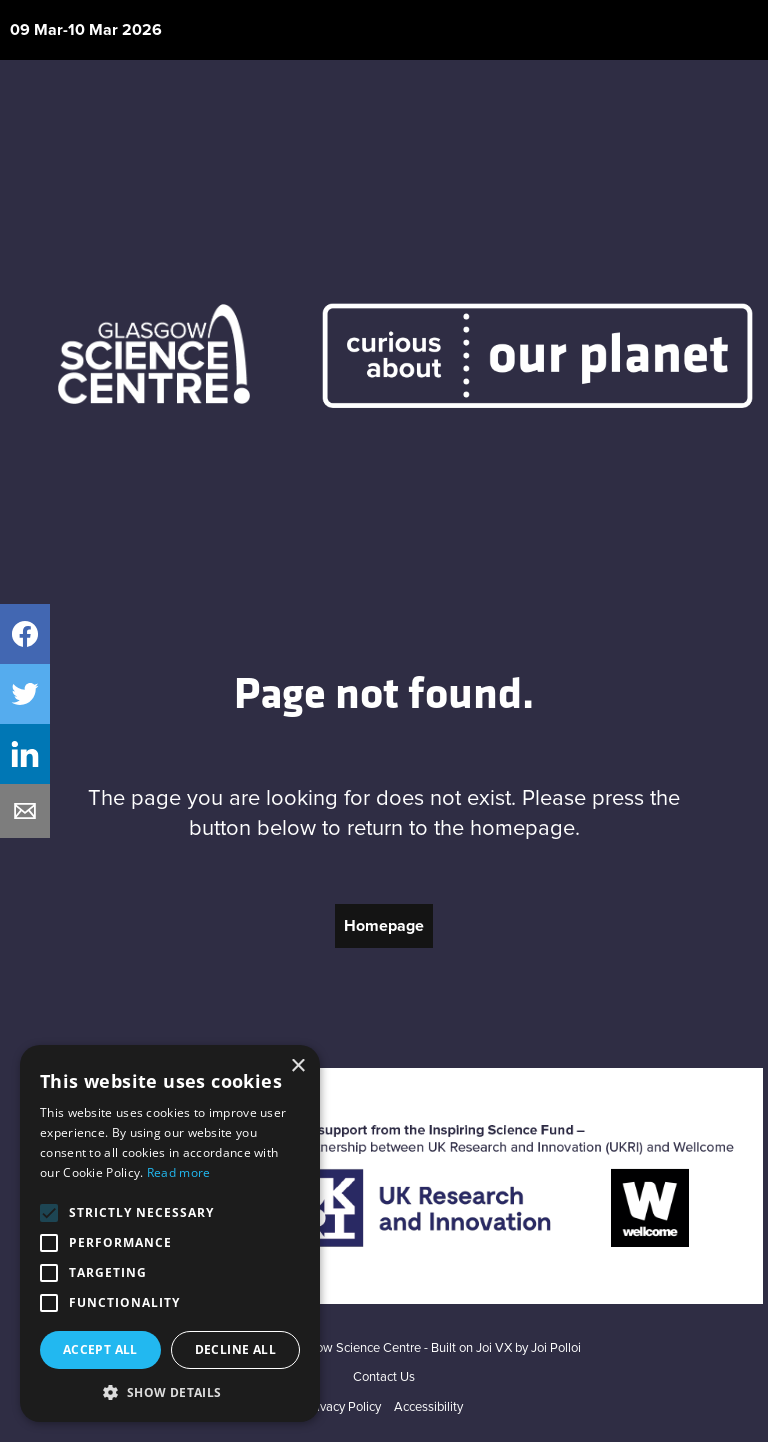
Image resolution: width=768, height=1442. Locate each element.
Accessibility (428, 1407)
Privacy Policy (343, 1407)
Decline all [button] (235, 1349)
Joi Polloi (556, 1348)
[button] (170, 1392)
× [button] (297, 1066)
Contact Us (384, 1377)
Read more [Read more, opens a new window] (179, 1172)
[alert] (170, 1233)
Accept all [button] (100, 1349)
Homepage (384, 926)
